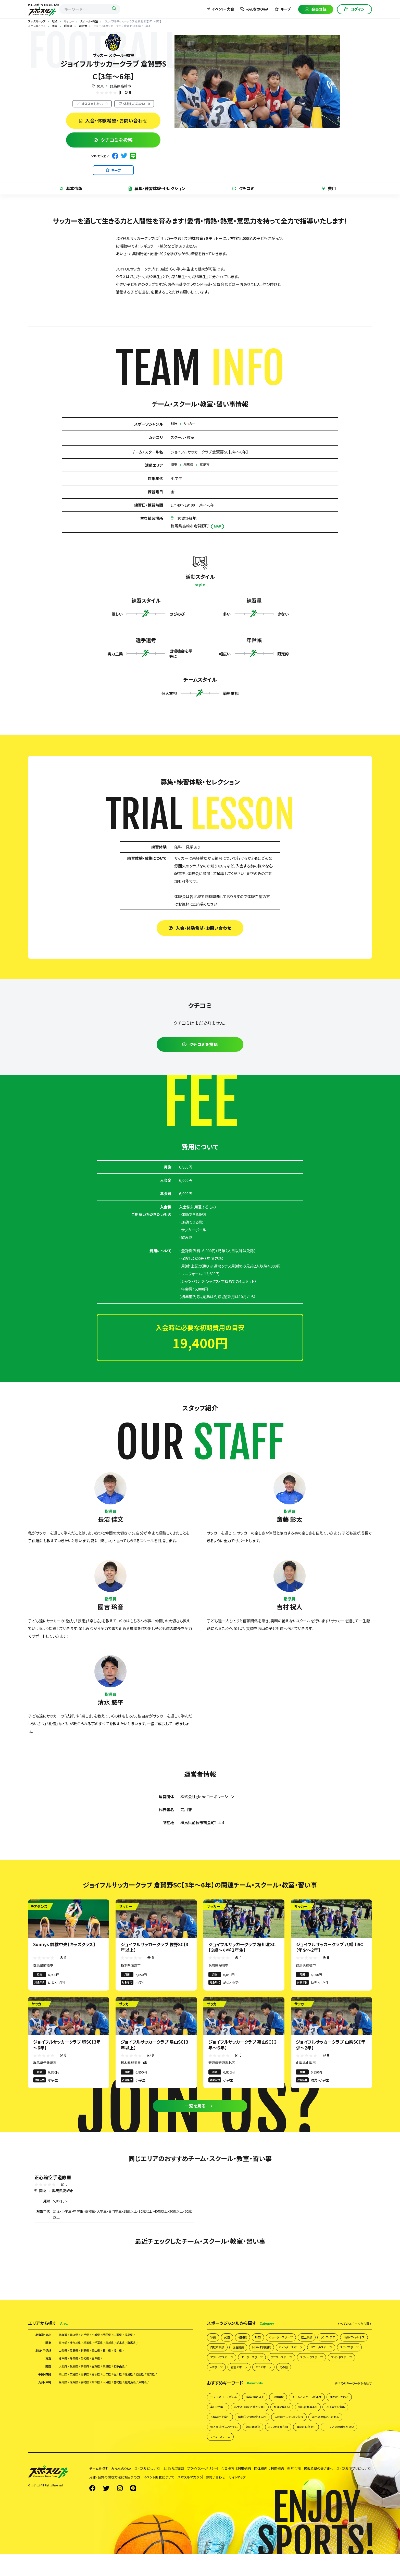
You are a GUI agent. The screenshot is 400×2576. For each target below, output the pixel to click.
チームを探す (98, 2490)
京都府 (91, 2372)
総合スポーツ (344, 2373)
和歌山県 (133, 2372)
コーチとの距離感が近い (259, 2458)
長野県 (77, 2355)
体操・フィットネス (222, 2351)
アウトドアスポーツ (287, 2362)
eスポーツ (318, 2373)
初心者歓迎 (300, 2447)
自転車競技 (252, 2351)
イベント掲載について (202, 2498)
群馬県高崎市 (120, 86)
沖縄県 (162, 2390)
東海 (47, 2364)
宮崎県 (131, 2390)
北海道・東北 (41, 2338)
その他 (242, 2383)
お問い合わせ (266, 2498)
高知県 (172, 2381)
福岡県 (64, 2390)
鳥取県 (91, 2381)
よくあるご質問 (183, 2490)
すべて (354, 2326)
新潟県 (91, 2355)
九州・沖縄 (43, 2390)
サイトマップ (290, 2498)
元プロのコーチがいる (226, 2414)
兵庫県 (77, 2372)
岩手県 (91, 2338)
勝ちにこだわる (221, 2425)
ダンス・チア (339, 2340)
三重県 (104, 2364)
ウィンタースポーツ (334, 2351)
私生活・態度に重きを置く (285, 2425)
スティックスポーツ (257, 2373)
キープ (283, 8)
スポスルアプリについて (106, 2498)
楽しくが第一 (249, 2425)
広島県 (77, 2381)
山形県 (131, 2338)
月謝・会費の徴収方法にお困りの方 (155, 2498)
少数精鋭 (287, 2414)
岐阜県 (64, 2364)
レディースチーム (296, 2458)
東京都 (64, 2346)
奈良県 (118, 2372)
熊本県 (104, 2390)
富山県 (104, 2355)
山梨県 (64, 2355)
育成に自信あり (221, 2458)
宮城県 (104, 2338)
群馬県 (190, 466)
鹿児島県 (147, 2390)
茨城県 (121, 2346)
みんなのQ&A (254, 8)
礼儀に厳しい (321, 2425)
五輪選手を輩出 (252, 2436)
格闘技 (245, 2340)
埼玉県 (94, 2346)
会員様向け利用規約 (252, 2490)
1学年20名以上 (261, 2414)
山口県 (118, 2381)
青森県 (77, 2338)
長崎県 (91, 2390)
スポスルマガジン (237, 2498)
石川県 (118, 2355)
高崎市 (208, 466)
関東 (100, 86)
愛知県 (91, 2364)
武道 (228, 2340)
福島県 (145, 2338)
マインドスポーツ (291, 2373)
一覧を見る (198, 2106)
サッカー (191, 425)
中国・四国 (43, 2381)
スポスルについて (153, 2490)
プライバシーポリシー (215, 2490)
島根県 (104, 2381)
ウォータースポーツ (287, 2340)
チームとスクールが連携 (320, 2414)
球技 (174, 425)
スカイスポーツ (255, 2362)
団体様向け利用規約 (289, 2490)
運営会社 (317, 2490)
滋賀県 (104, 2372)
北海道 (64, 2338)
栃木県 (135, 2346)
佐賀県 (77, 2390)
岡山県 (64, 2381)
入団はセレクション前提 (331, 2436)
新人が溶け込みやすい (267, 2447)
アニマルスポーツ (222, 2373)
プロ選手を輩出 (221, 2436)
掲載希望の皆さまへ (345, 2490)
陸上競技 (316, 2340)
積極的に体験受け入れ (289, 2436)
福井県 (131, 2355)
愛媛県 (158, 2381)
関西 (47, 2372)
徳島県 (145, 2381)
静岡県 (77, 2364)
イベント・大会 (220, 8)
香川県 (131, 2381)
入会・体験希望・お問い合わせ (113, 120)
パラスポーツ (219, 2383)
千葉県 (108, 2346)
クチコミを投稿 (113, 140)
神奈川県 (79, 2346)
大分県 (118, 2390)
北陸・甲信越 (41, 2355)
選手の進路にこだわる (226, 2447)
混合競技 (275, 2351)
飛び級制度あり (351, 2425)
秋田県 (118, 2338)
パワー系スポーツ (223, 2362)
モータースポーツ (322, 2362)
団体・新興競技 (301, 2351)
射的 (262, 2340)
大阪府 (64, 2372)
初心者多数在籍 (328, 2447)
